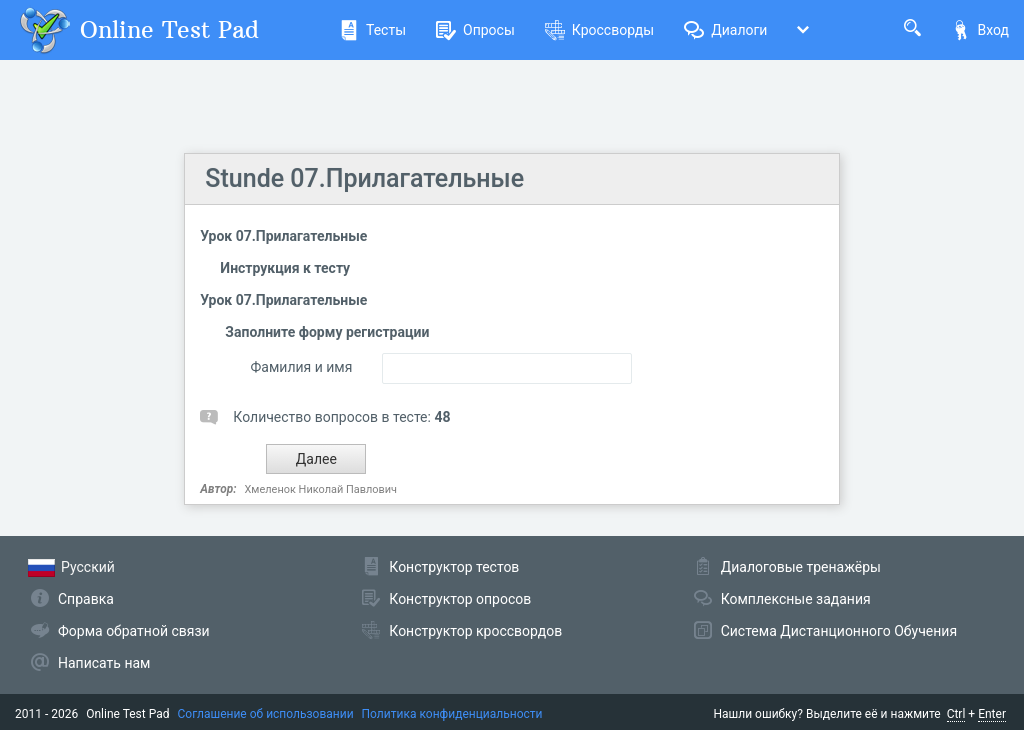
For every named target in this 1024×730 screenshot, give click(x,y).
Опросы (475, 30)
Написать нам (104, 663)
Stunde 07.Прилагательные (364, 178)
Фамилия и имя (302, 367)
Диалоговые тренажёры (801, 567)
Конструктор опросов (460, 599)
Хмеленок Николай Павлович (321, 489)
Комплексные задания (796, 599)
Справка (86, 599)
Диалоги (725, 30)
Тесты (372, 30)
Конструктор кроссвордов (475, 631)
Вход (980, 30)
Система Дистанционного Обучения (839, 631)
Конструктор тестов (454, 567)
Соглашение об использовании (266, 714)
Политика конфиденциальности (452, 714)
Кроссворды (599, 30)
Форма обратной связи (134, 631)
